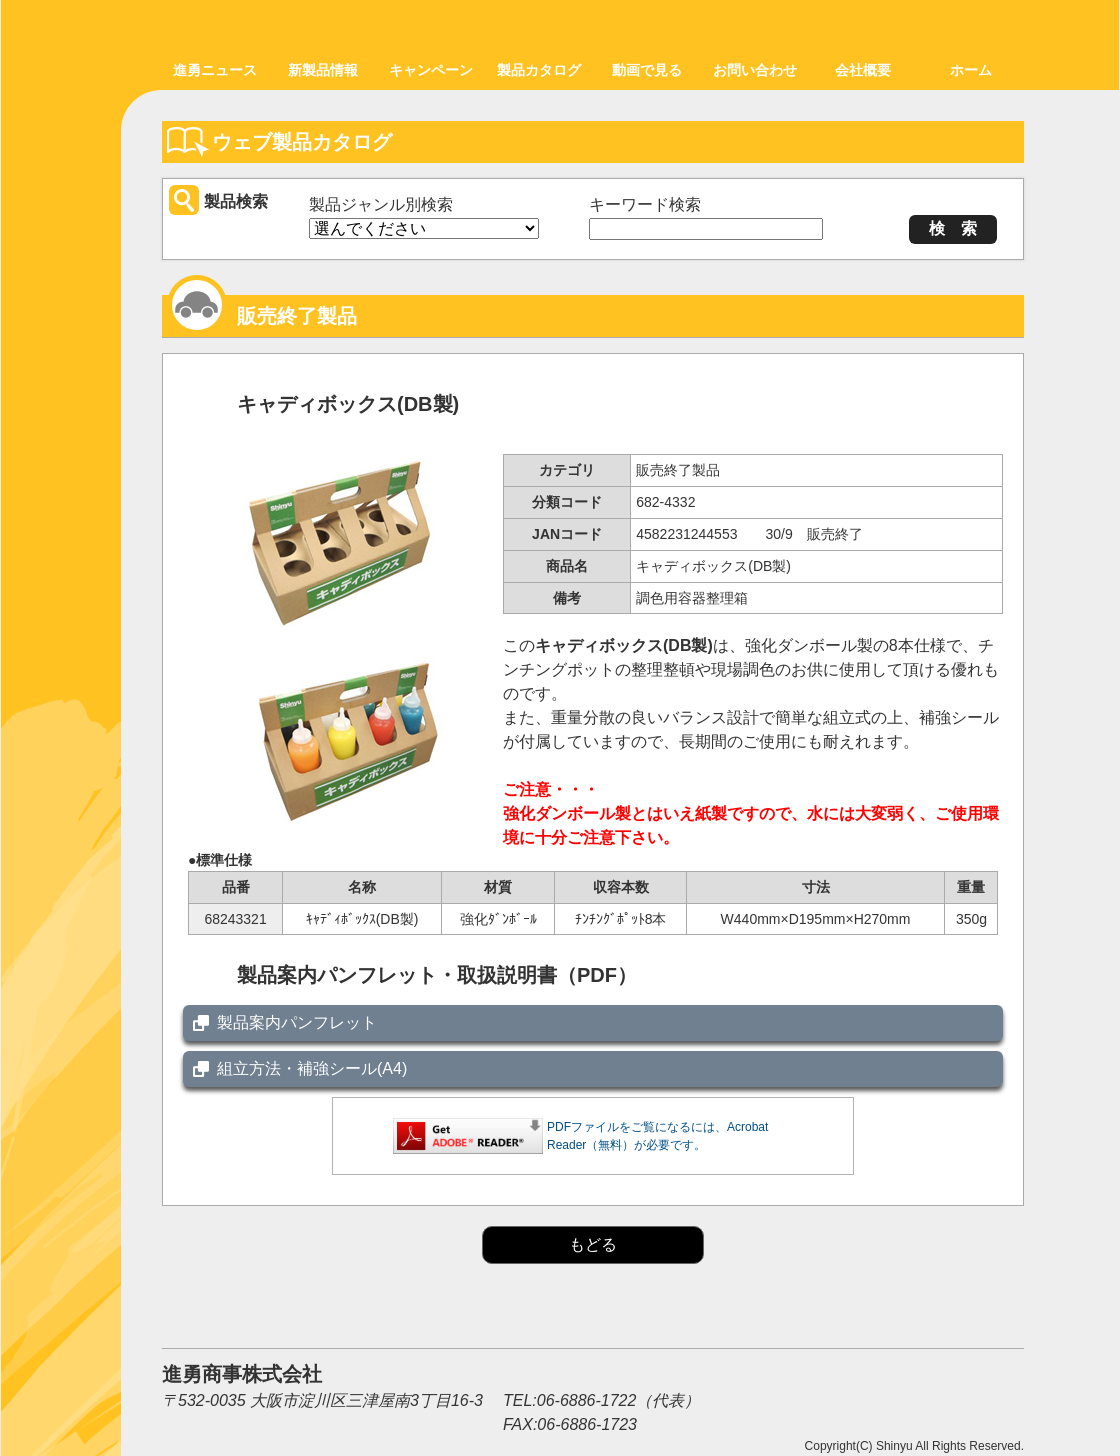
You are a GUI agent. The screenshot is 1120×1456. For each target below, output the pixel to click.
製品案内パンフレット (297, 1022)
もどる (593, 1244)
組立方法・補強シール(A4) (312, 1068)
